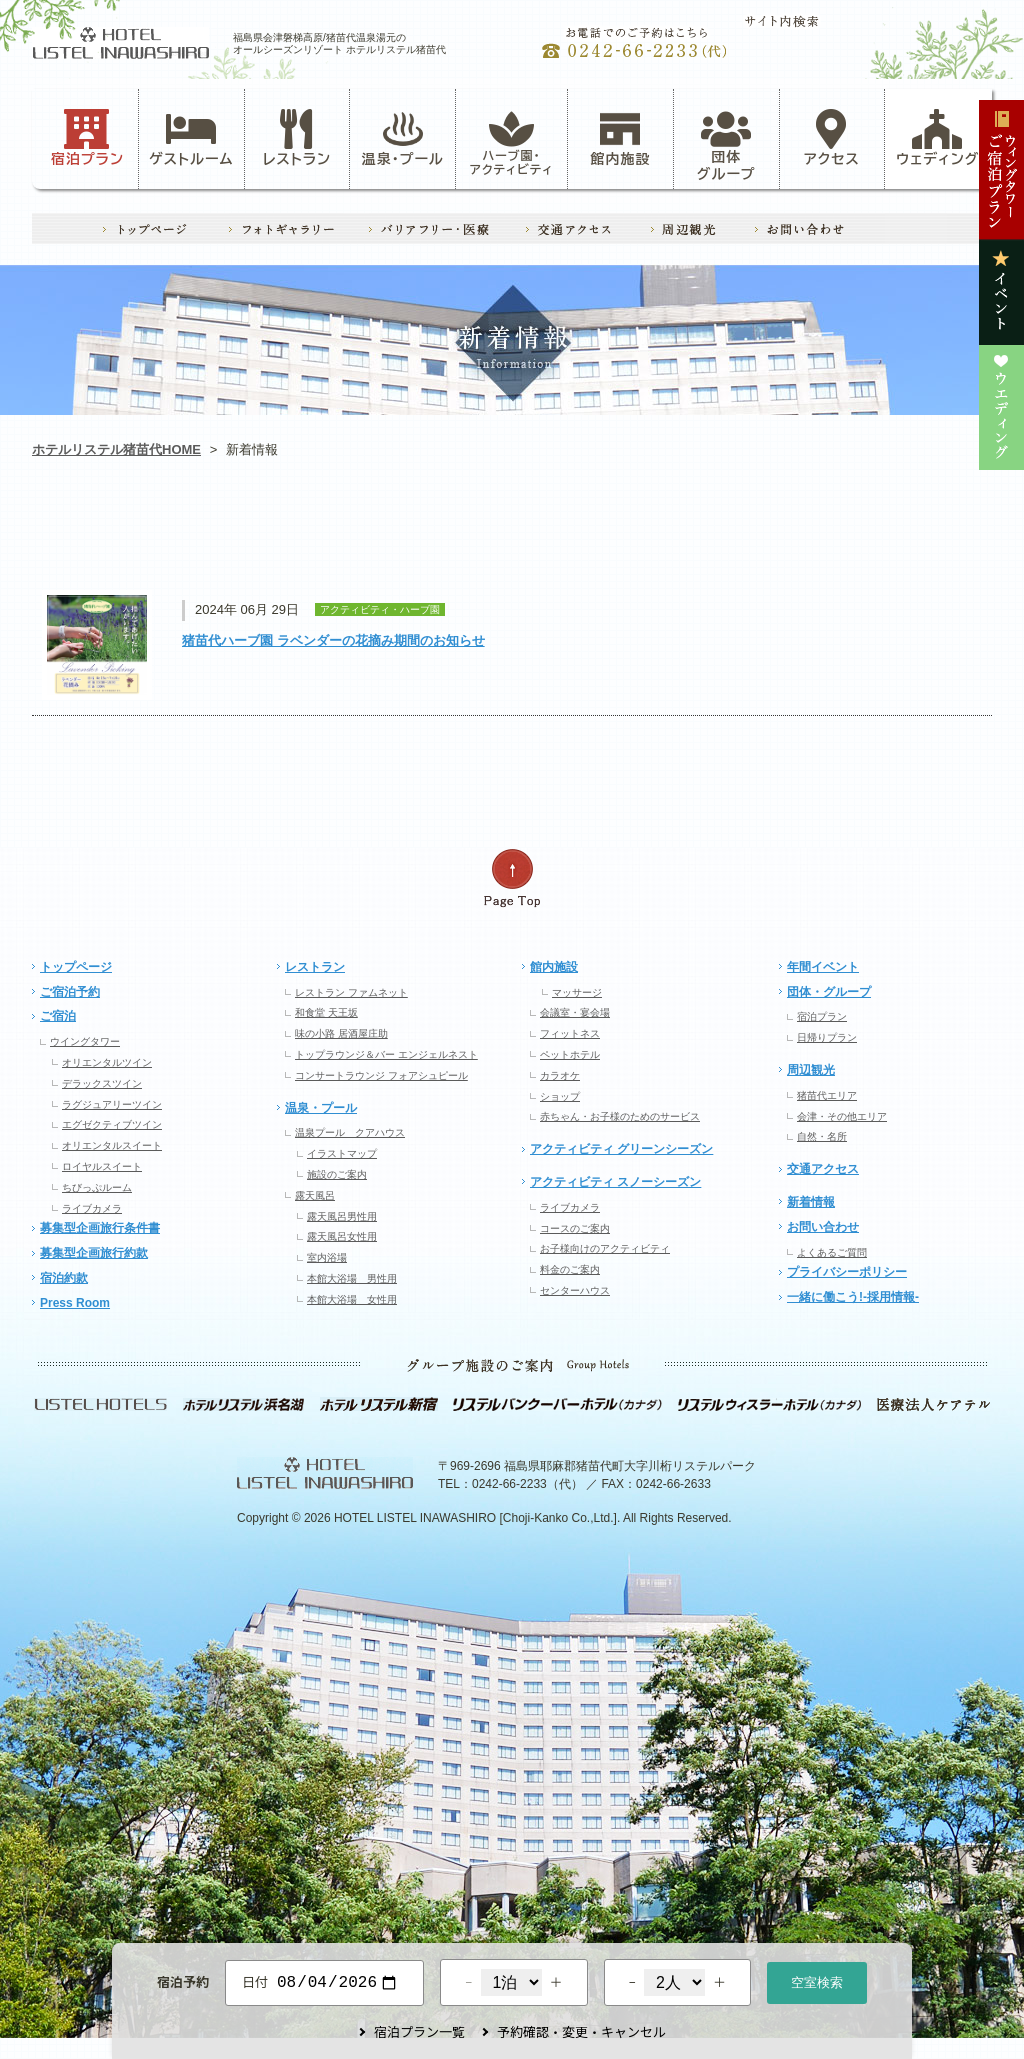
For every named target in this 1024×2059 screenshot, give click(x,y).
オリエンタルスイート (112, 1145)
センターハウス (575, 1290)
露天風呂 (315, 1195)
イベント (703, 535)
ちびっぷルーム (97, 1187)
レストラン (297, 138)
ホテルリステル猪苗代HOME (116, 449)
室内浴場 (327, 1257)
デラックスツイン (102, 1083)
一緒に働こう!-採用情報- (853, 1297)
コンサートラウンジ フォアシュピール (381, 1075)
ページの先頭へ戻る (512, 878)
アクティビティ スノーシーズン (615, 1182)
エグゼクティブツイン (112, 1124)
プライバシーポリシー (847, 1272)
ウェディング (937, 138)
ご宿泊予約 (70, 992)
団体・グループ (829, 992)
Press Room (75, 1303)
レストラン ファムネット (351, 992)
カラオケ (560, 1075)
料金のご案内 (570, 1269)
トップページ (76, 967)
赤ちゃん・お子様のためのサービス (620, 1116)
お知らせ (128, 535)
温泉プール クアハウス (350, 1132)
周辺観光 (811, 1070)
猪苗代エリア (827, 1095)
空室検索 (817, 1980)
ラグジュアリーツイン (112, 1104)
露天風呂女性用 (342, 1236)
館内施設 (620, 138)
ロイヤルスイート (102, 1166)
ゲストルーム (191, 138)
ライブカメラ (92, 1208)
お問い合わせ (823, 1227)
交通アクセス (823, 1169)
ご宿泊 (58, 1016)
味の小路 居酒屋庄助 (341, 1033)
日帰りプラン (827, 1037)
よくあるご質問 (832, 1252)
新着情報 (811, 1202)
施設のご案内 (337, 1174)
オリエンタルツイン (107, 1062)
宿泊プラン (87, 138)
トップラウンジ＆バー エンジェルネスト (386, 1054)
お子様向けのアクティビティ (605, 1248)
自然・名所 (822, 1136)
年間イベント (823, 967)
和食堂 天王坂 (326, 1012)
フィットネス (570, 1033)
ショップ (560, 1096)
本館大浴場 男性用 (352, 1278)
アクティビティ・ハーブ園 (320, 535)
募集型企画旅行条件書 (100, 1228)
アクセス (832, 138)
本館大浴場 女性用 (352, 1299)
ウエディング (895, 535)
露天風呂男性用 (342, 1216)
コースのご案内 (575, 1228)
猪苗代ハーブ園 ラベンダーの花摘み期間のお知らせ (333, 640)
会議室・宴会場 (575, 1012)
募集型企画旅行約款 (94, 1253)
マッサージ (577, 992)
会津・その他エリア (842, 1116)
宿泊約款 (64, 1278)
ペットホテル (570, 1054)
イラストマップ (342, 1153)
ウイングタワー (85, 1041)
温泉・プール (403, 138)
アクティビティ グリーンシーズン (621, 1149)
